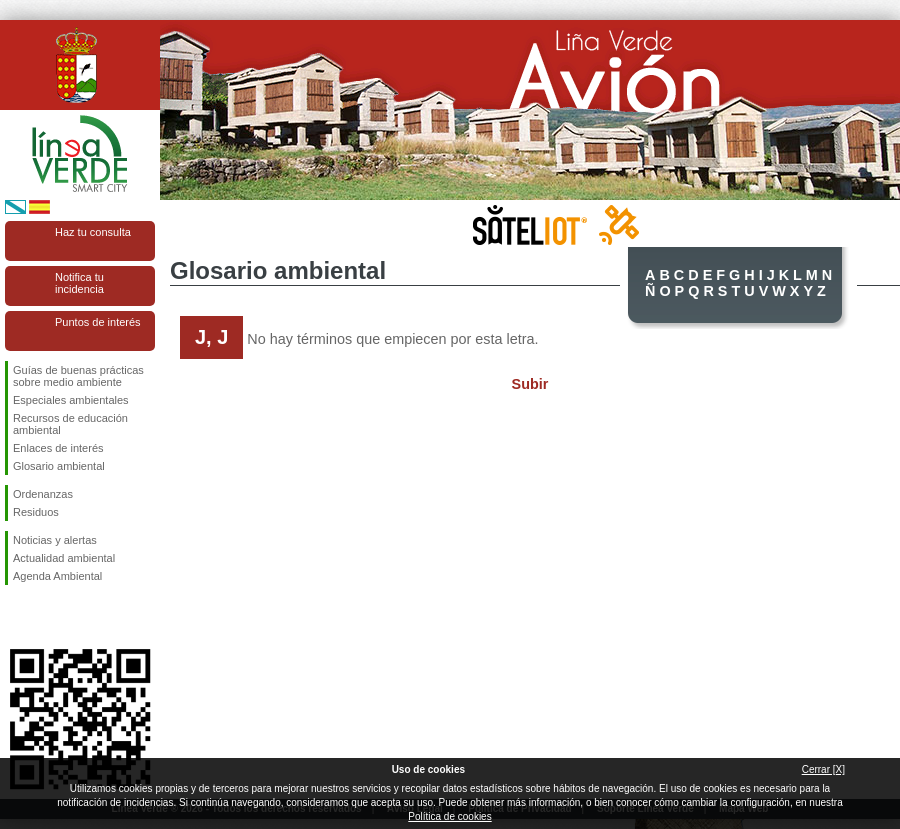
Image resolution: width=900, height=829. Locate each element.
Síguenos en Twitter (50, 617)
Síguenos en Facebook (17, 617)
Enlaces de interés (58, 448)
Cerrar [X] (823, 769)
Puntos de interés (98, 322)
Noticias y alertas (55, 540)
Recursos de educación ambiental (70, 424)
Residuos (36, 512)
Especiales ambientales (71, 400)
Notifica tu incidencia (79, 283)
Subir (530, 384)
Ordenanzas (43, 494)
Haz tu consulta (93, 232)
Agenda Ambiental (57, 576)
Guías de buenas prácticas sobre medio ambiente (78, 376)
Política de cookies (449, 816)
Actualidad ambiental (64, 558)
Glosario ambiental (59, 466)
